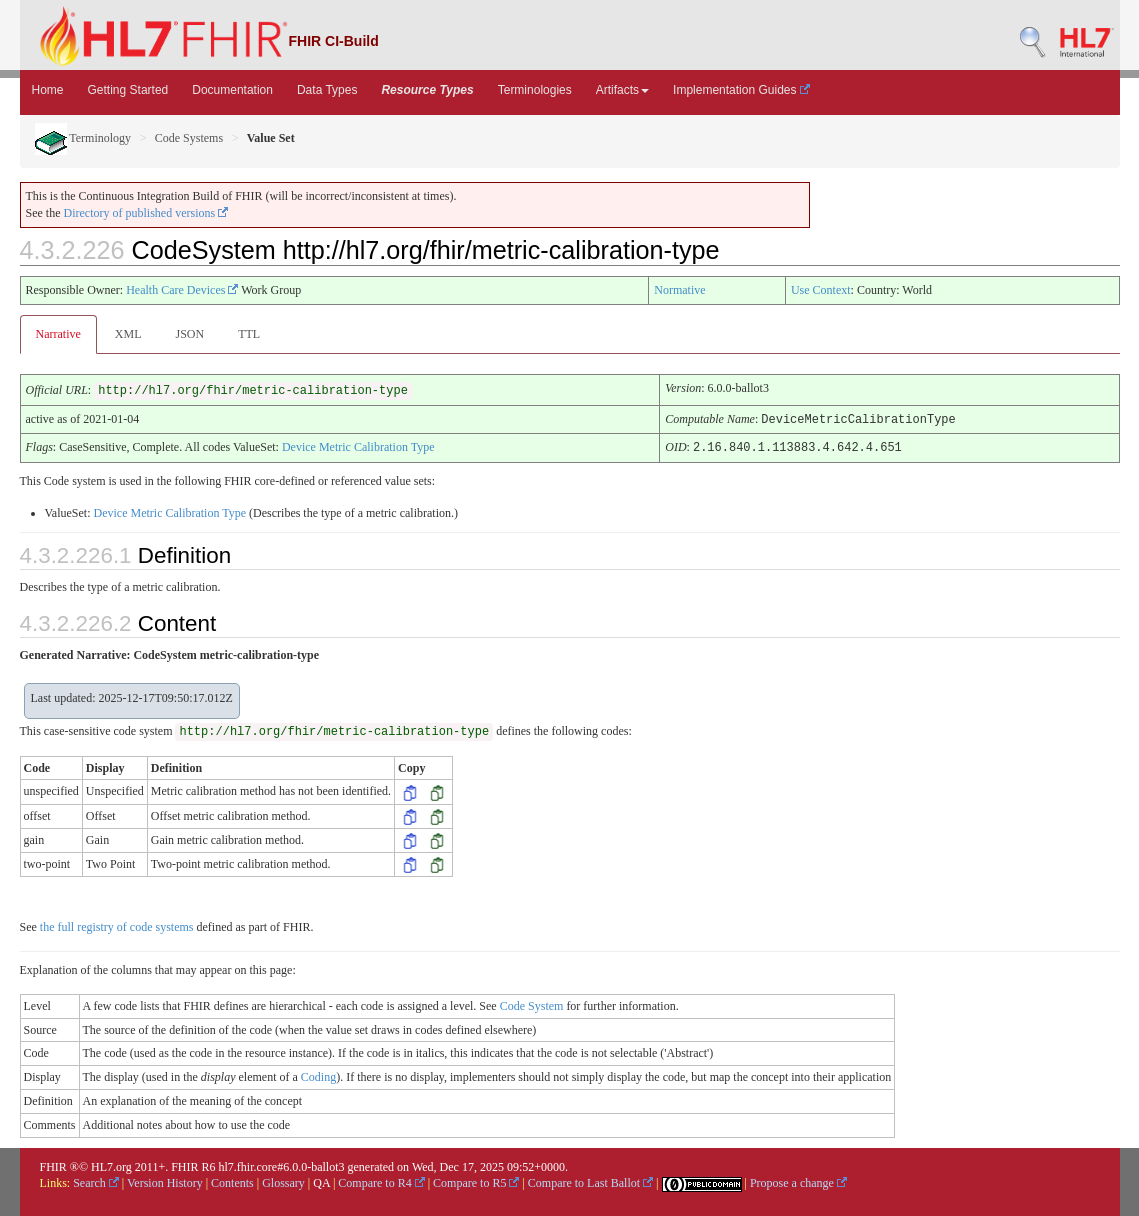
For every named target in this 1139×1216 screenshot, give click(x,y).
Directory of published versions (146, 213)
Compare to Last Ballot (590, 1181)
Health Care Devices (182, 290)
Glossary (283, 1181)
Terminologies (535, 90)
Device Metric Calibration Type (358, 446)
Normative (679, 290)
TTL (249, 334)
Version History (165, 1181)
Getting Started (128, 90)
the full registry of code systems (117, 925)
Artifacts (622, 90)
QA (321, 1181)
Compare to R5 (476, 1181)
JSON (189, 334)
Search (96, 1181)
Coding (318, 1075)
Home (48, 90)
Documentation (232, 90)
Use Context (821, 290)
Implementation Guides (741, 90)
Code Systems (189, 138)
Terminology (83, 138)
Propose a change (798, 1181)
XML (128, 334)
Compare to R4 (381, 1181)
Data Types (327, 90)
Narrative (58, 334)
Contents (232, 1181)
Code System (532, 1004)
